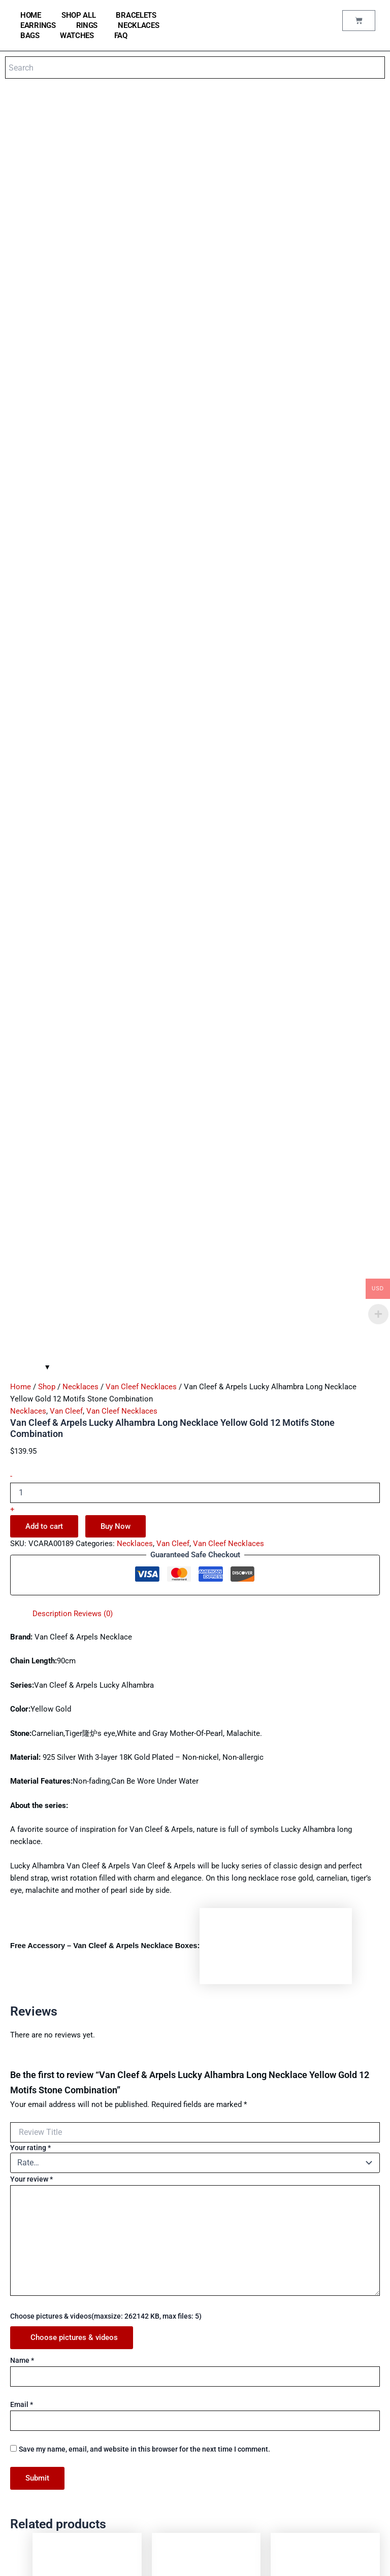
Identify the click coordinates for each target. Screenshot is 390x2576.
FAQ (120, 35)
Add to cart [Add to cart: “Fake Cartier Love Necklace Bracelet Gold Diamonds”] (88, 2174)
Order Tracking (167, 2396)
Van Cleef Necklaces (141, 663)
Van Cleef (66, 688)
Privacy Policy (165, 2487)
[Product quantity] (195, 769)
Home (20, 663)
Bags (30, 35)
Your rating (30, 1424)
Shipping (157, 2501)
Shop (46, 663)
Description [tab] (52, 890)
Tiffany (25, 2410)
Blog (151, 2355)
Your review (31, 1456)
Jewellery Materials (173, 2300)
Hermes (27, 2437)
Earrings (38, 25)
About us (158, 2460)
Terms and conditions (176, 2474)
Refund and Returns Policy (183, 2515)
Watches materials (172, 2286)
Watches (77, 35)
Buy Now (116, 803)
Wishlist (156, 2410)
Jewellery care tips (172, 2314)
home (30, 15)
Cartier (25, 2396)
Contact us (161, 2341)
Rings (87, 25)
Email (21, 1682)
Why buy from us (169, 2327)
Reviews (157, 2368)
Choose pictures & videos (74, 1614)
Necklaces (138, 25)
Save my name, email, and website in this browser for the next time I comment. (144, 1726)
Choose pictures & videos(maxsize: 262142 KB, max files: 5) (106, 1593)
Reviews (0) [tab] (93, 890)
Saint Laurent (34, 2451)
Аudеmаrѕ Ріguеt (41, 2464)
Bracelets (136, 15)
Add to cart (44, 803)
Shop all (78, 15)
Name (22, 1637)
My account (162, 2382)
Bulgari (25, 2382)
